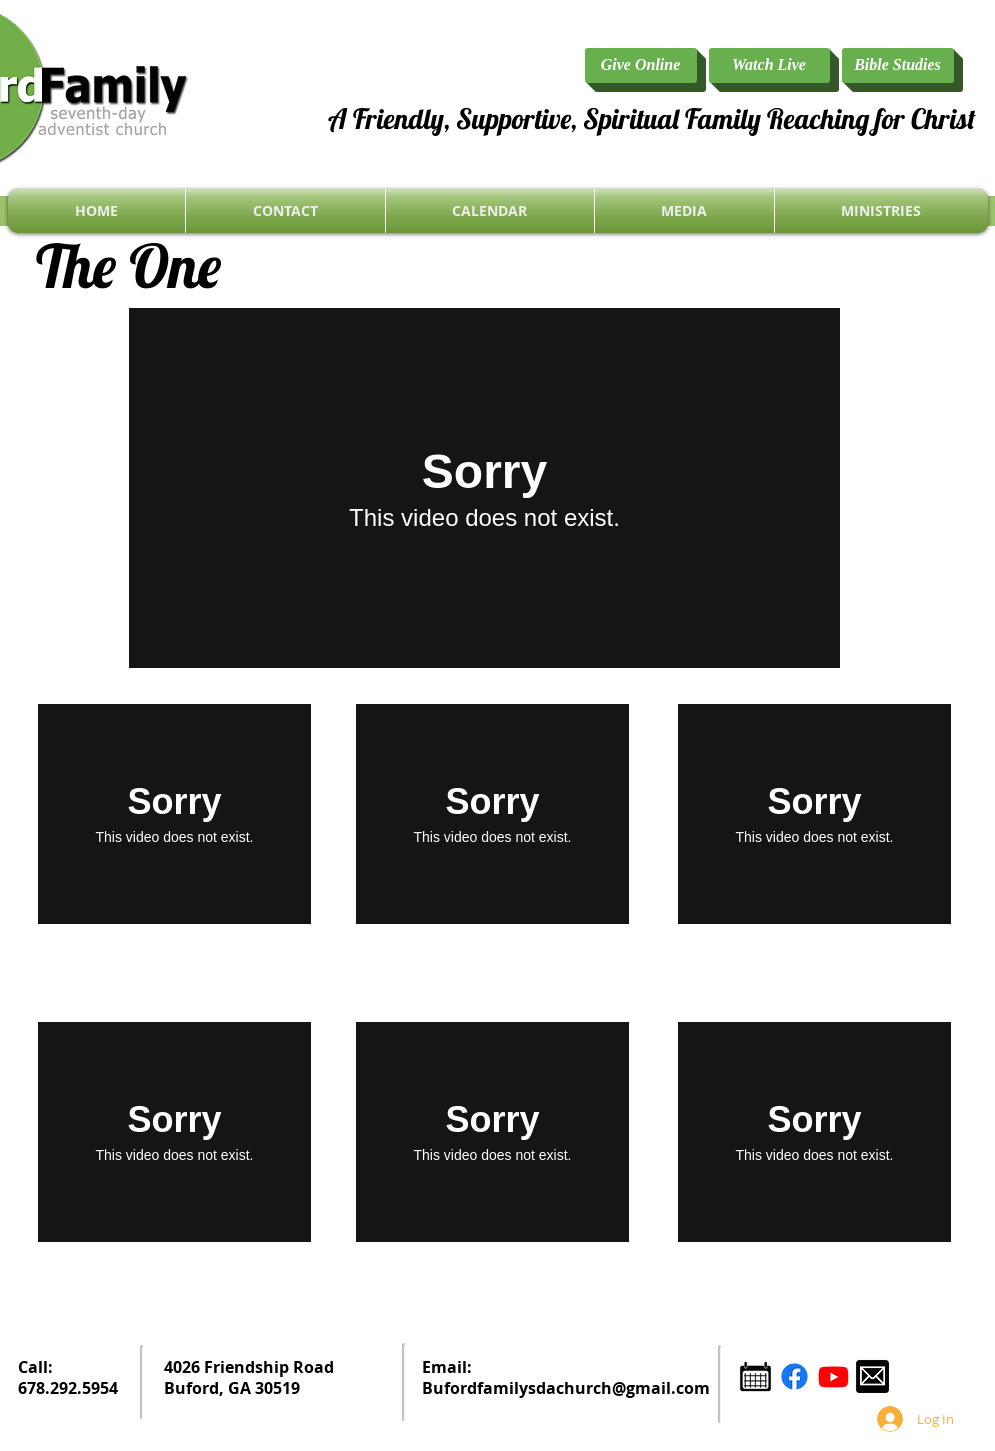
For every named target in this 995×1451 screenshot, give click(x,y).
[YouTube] (833, 1376)
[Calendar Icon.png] (755, 1376)
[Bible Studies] (898, 65)
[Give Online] (641, 65)
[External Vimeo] (484, 488)
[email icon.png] (872, 1376)
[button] (881, 211)
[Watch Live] (769, 65)
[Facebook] (794, 1376)
